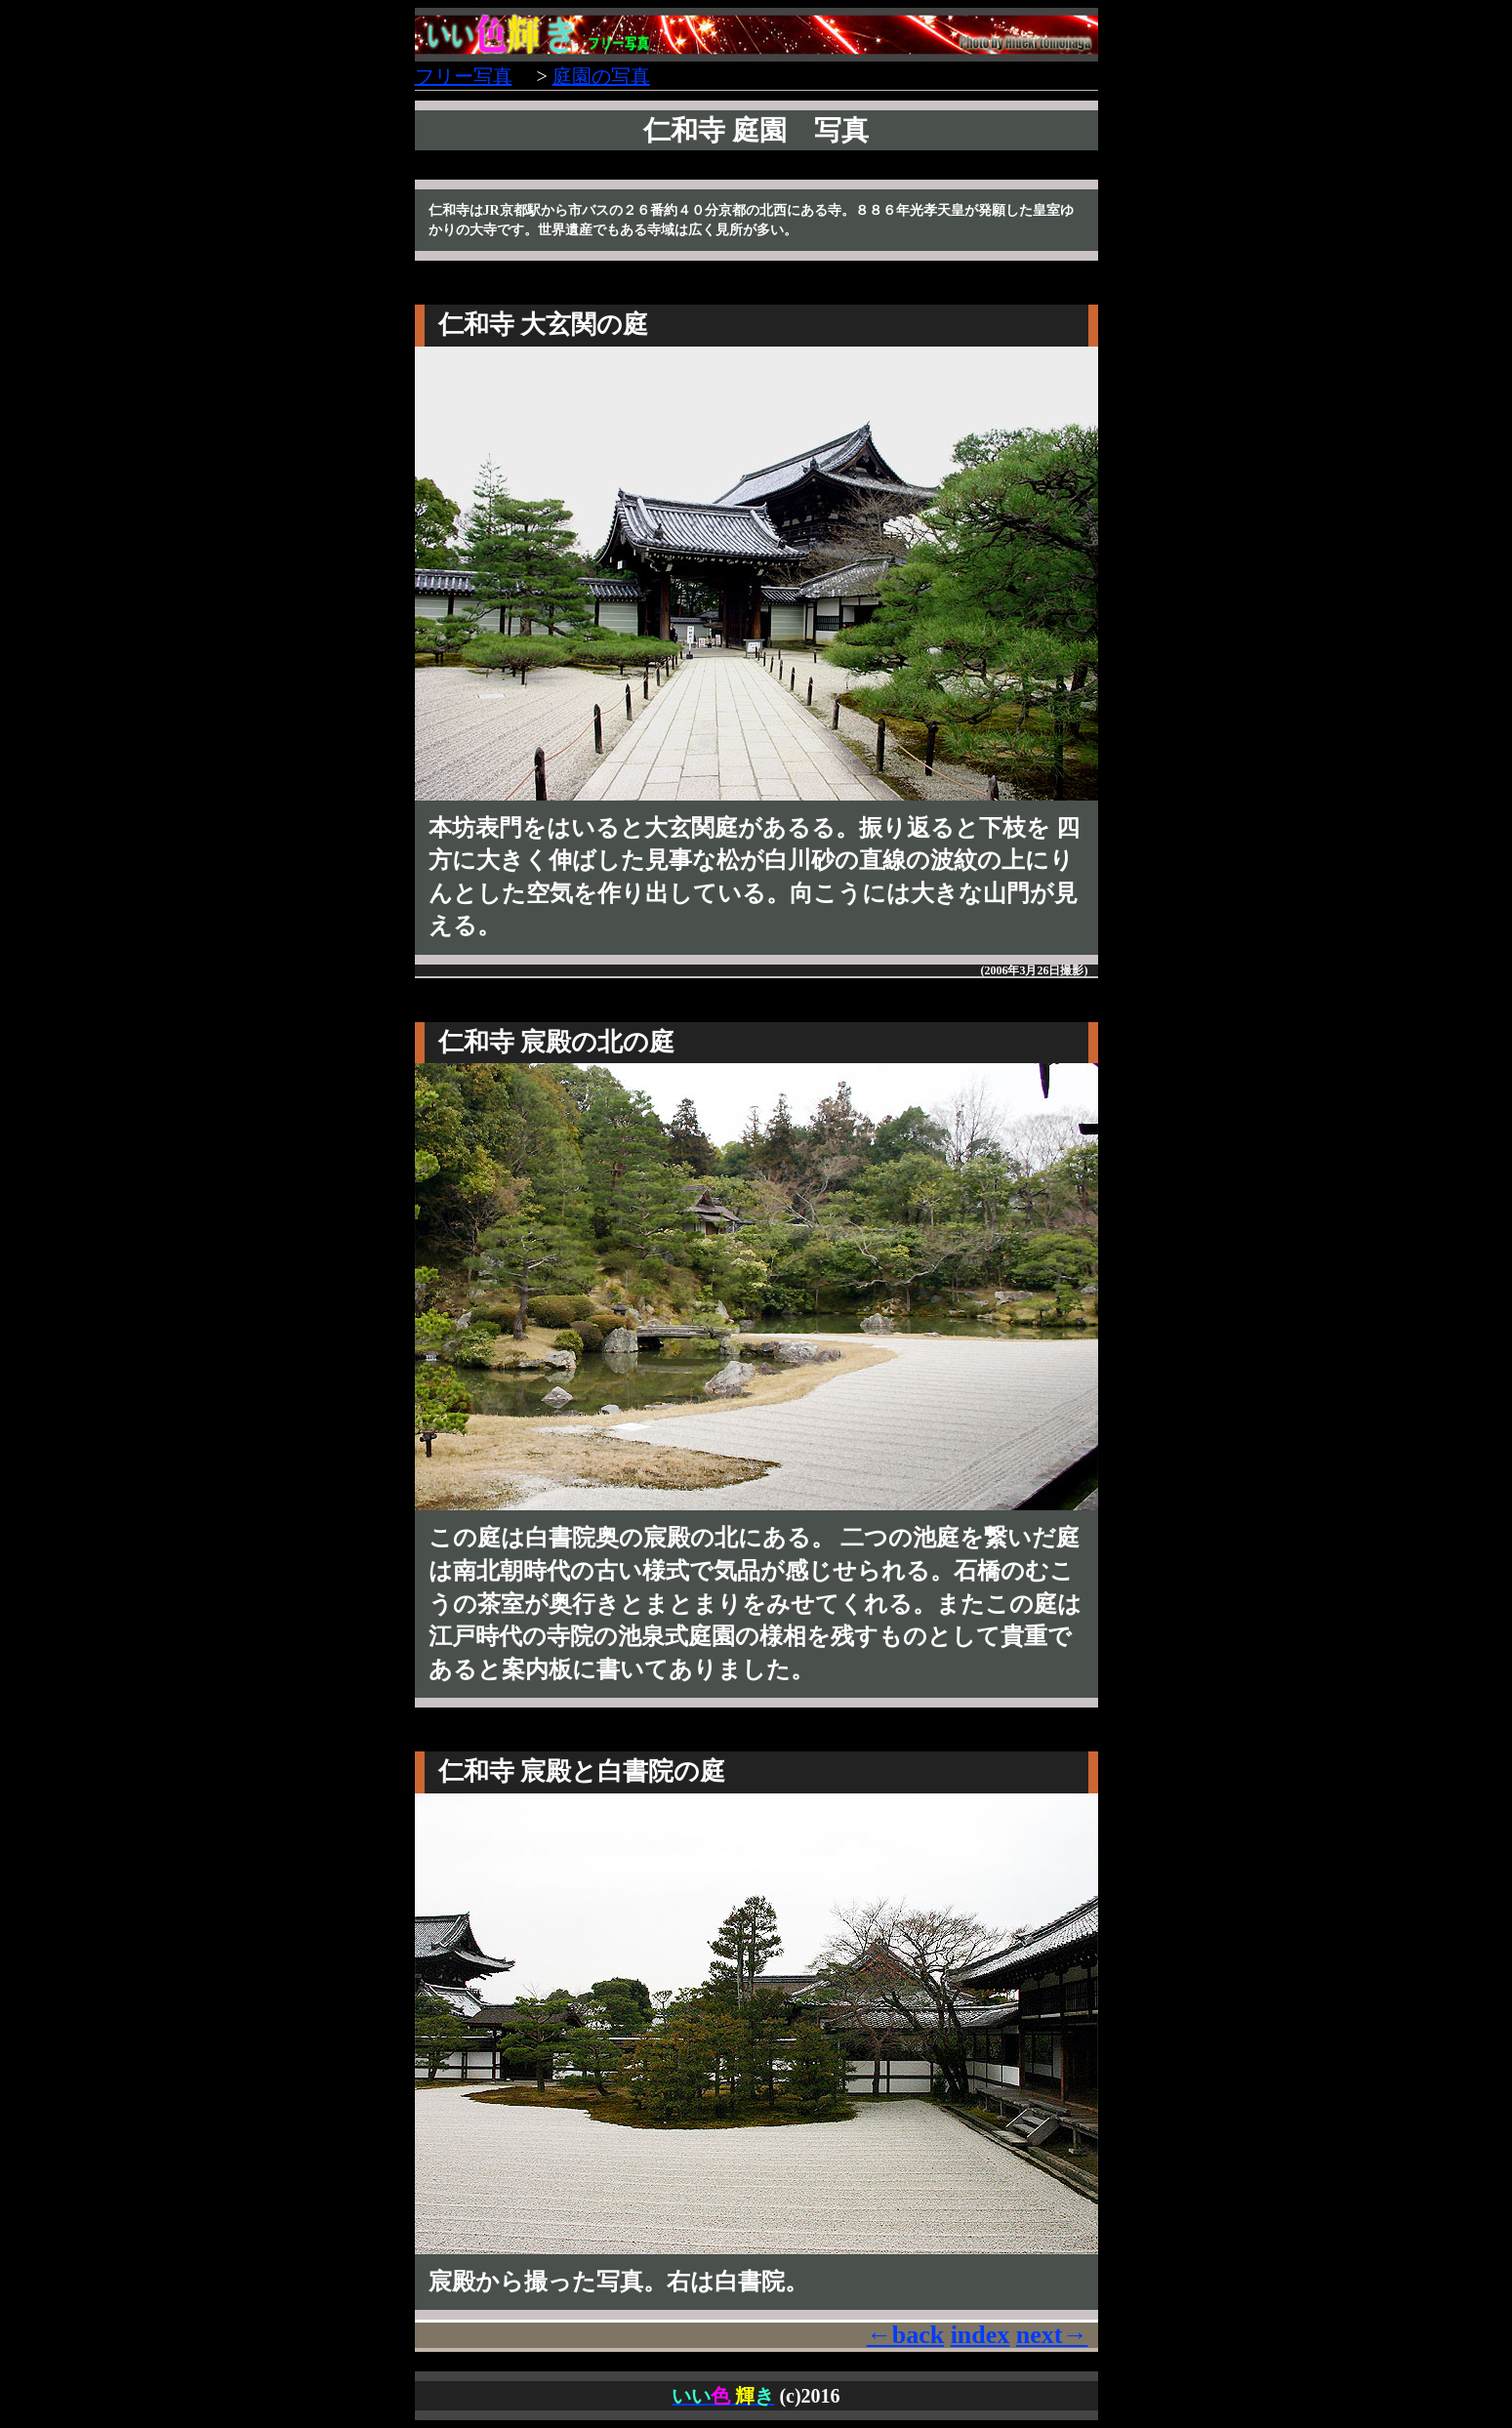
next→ (1052, 2335)
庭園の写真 (601, 76)
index (980, 2335)
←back (905, 2335)
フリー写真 (463, 76)
